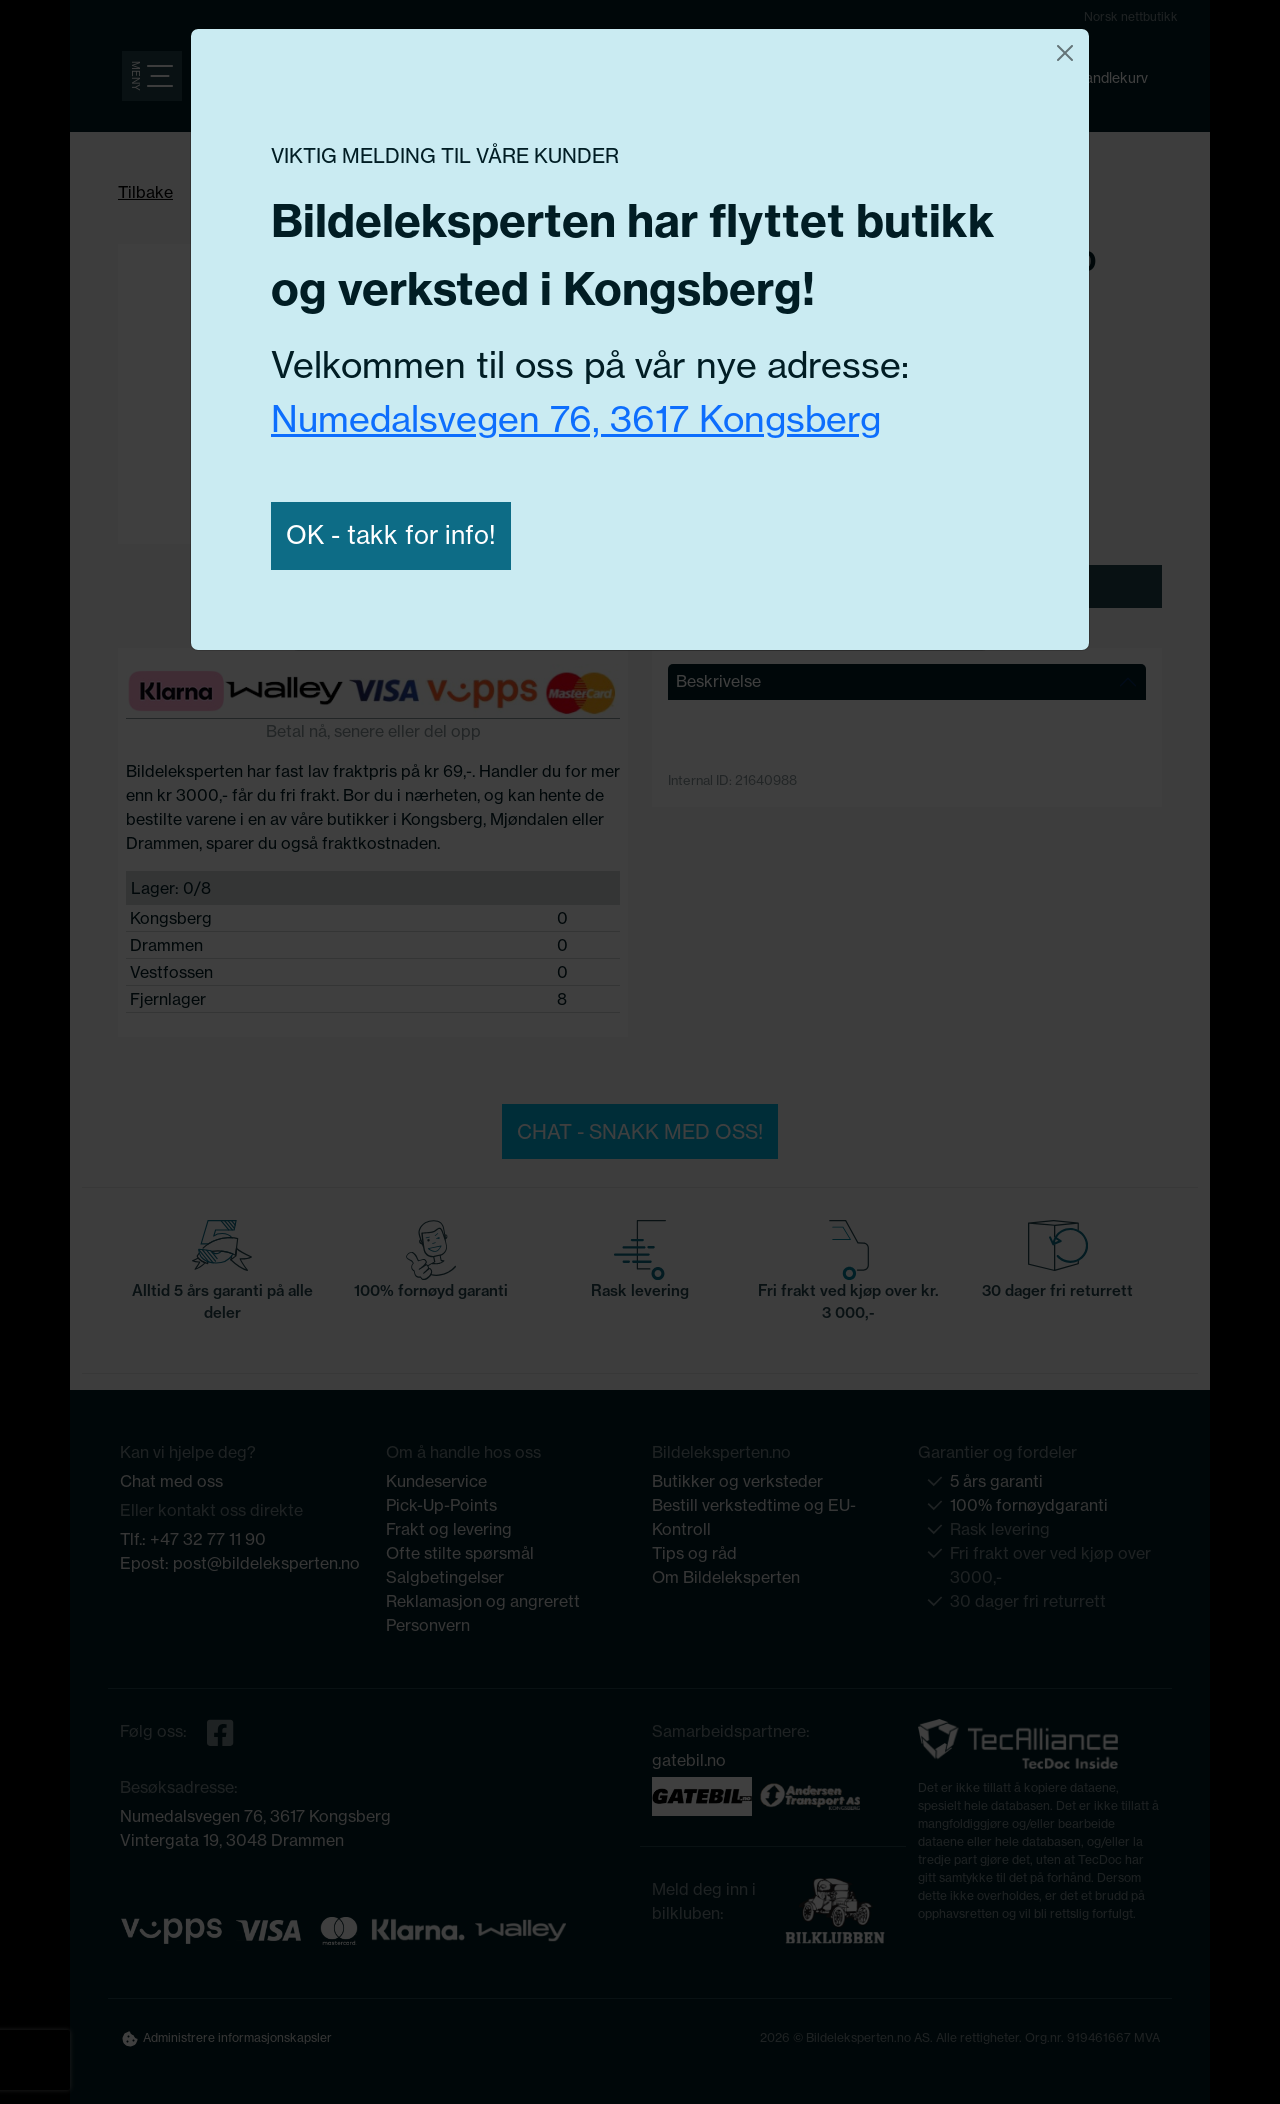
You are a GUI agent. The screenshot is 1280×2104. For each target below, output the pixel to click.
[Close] (1065, 53)
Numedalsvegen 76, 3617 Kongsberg (576, 418)
